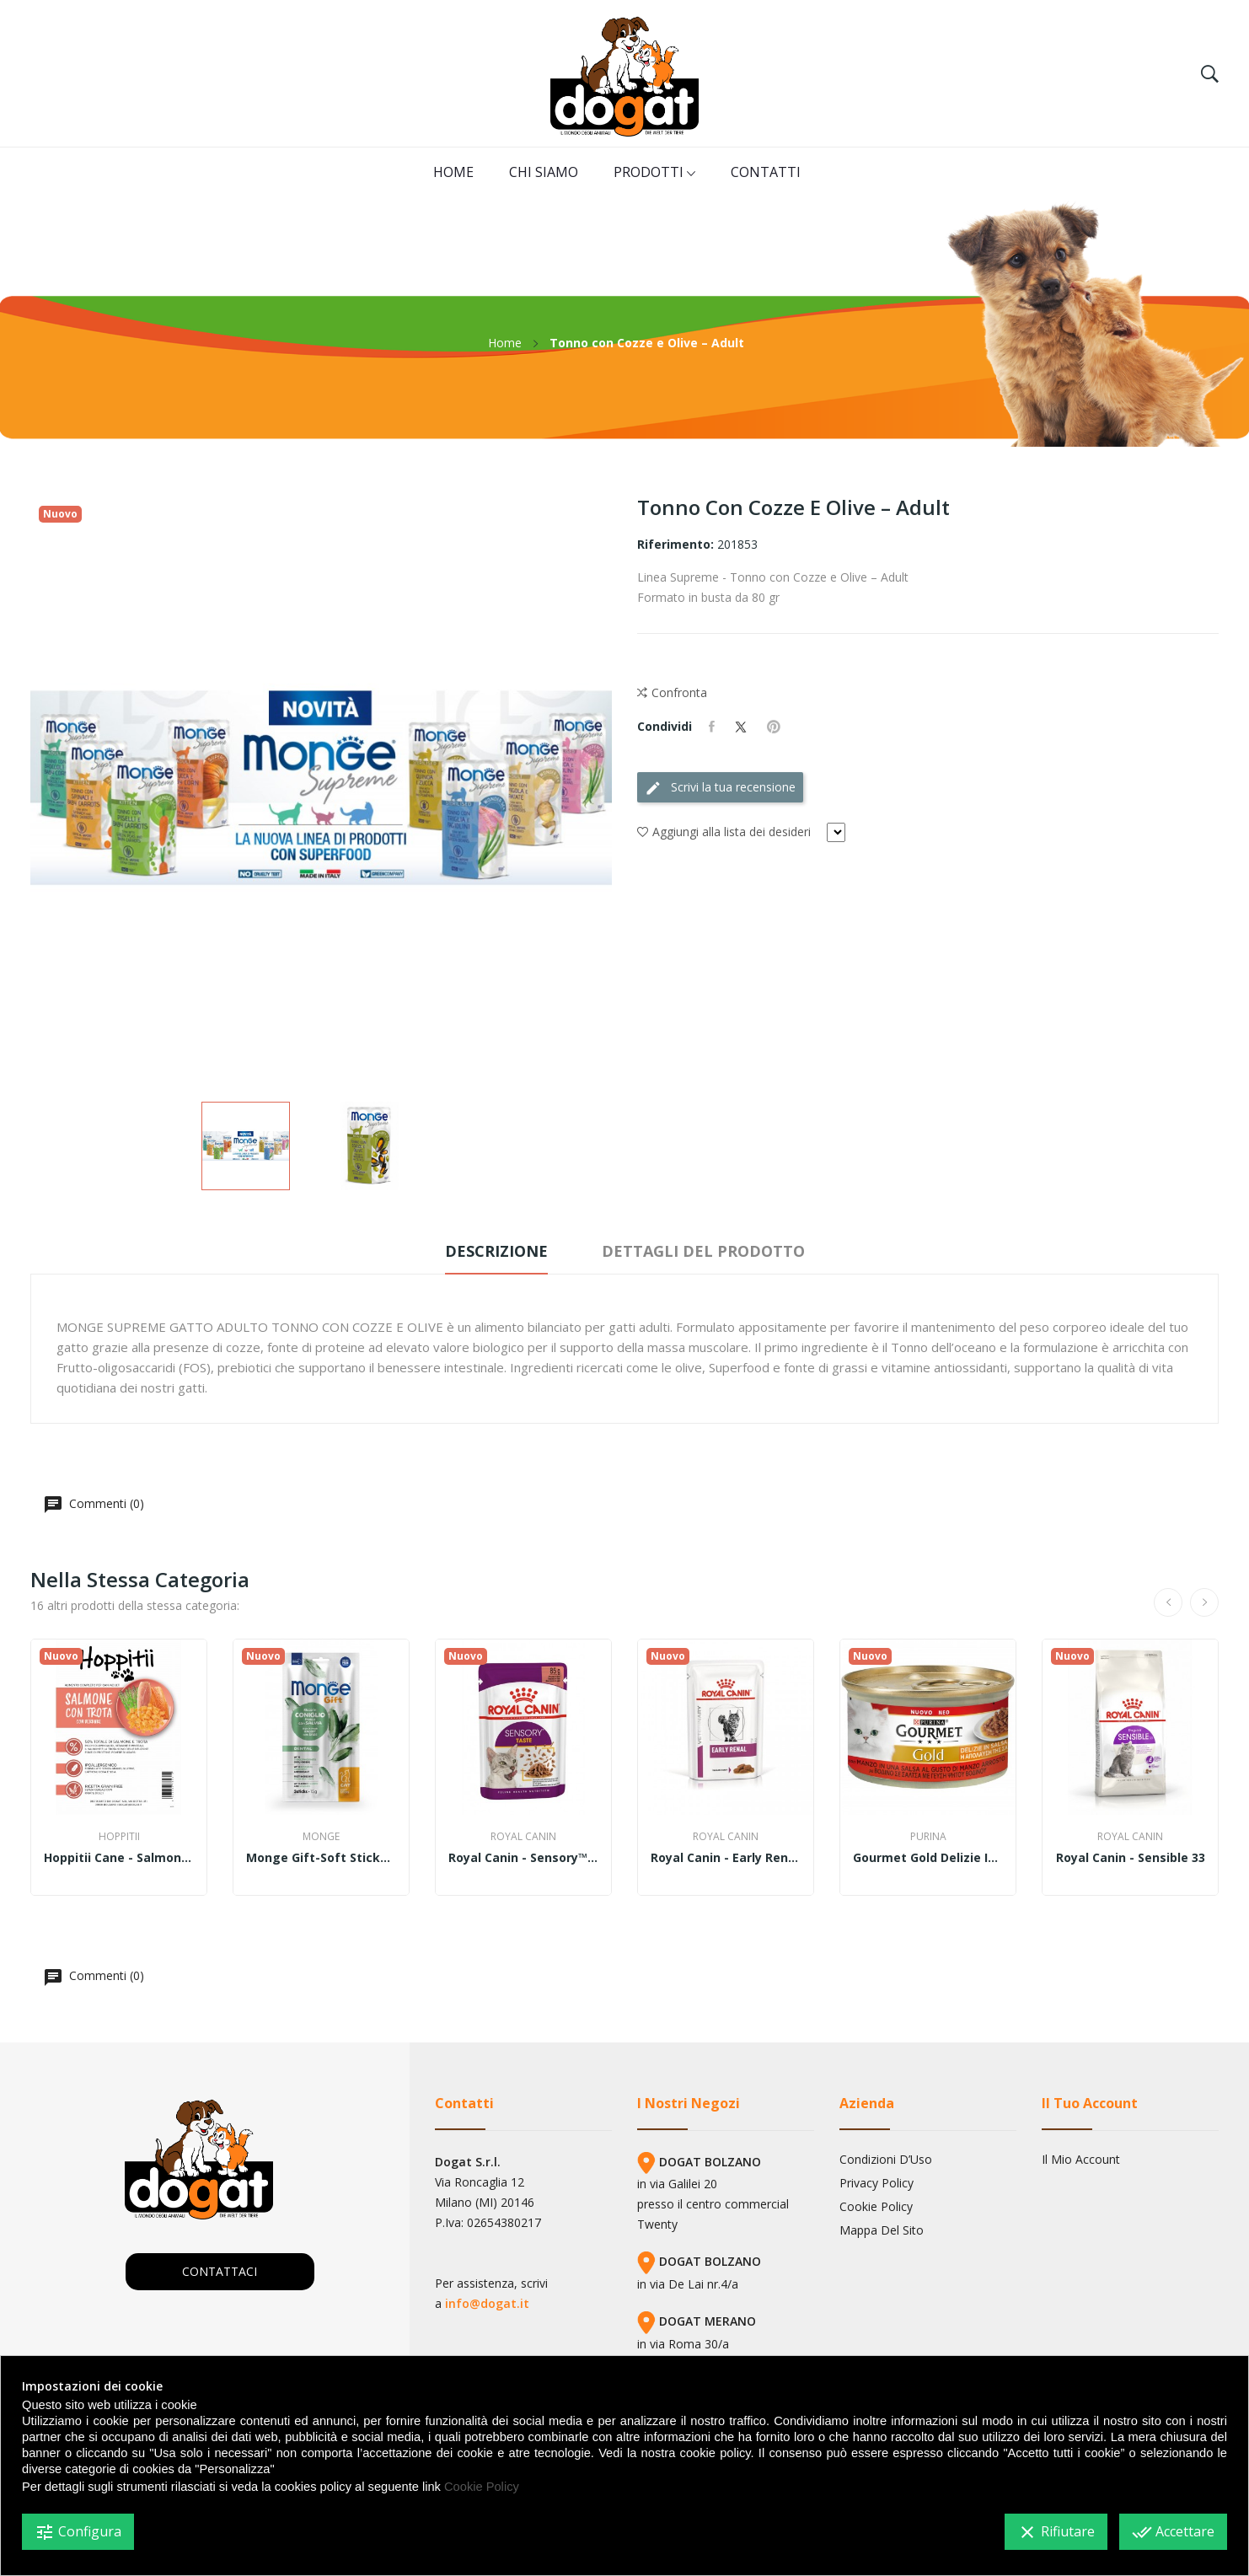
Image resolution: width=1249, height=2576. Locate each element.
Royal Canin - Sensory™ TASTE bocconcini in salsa (523, 1857)
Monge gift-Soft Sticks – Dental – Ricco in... (321, 1857)
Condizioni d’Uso (885, 2159)
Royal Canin (523, 1837)
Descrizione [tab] (496, 1251)
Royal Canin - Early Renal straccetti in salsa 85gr (726, 1857)
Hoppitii (119, 1837)
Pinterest (774, 726)
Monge (321, 1837)
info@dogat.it (487, 2303)
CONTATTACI (219, 2271)
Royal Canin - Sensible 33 (1130, 1857)
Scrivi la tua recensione (720, 788)
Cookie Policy (876, 2206)
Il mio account (1081, 2159)
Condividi (711, 726)
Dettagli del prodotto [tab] (703, 1251)
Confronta (672, 693)
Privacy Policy (876, 2183)
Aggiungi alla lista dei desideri (724, 832)
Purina (928, 1837)
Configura (78, 2532)
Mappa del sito (881, 2230)
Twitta (741, 726)
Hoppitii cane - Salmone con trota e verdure (119, 1857)
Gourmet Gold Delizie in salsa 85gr (928, 1857)
